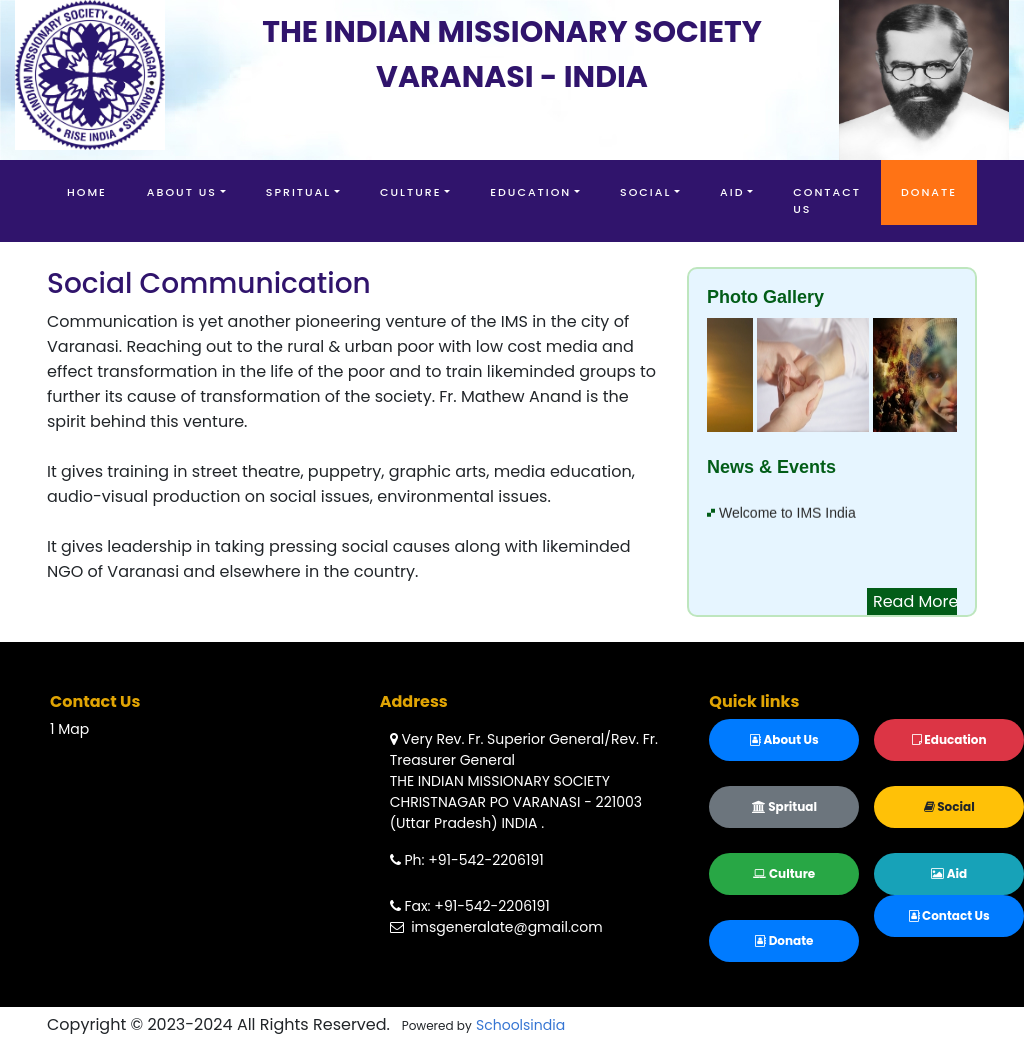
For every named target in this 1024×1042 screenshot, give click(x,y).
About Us (182, 192)
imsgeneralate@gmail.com (496, 927)
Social (645, 192)
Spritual (298, 192)
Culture (411, 192)
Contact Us (827, 200)
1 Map (69, 729)
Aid (732, 192)
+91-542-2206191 (486, 860)
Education (530, 192)
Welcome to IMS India (787, 515)
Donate (929, 192)
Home (87, 192)
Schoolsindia (520, 1025)
